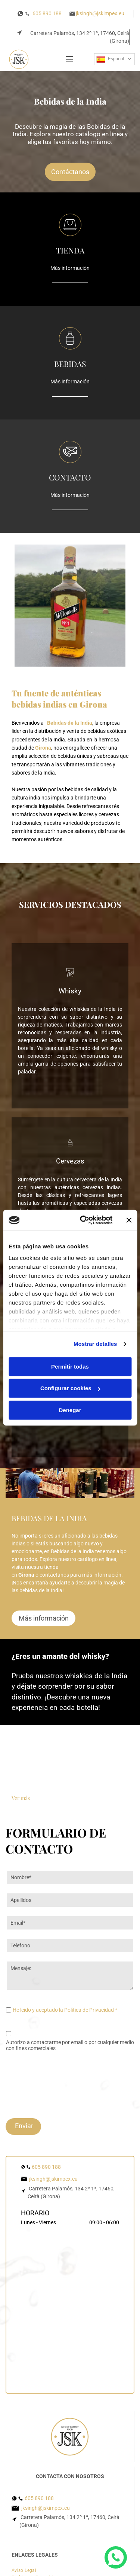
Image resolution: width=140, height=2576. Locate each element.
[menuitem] (27, 2512)
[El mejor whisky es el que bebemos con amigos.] (41, 1765)
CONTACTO (70, 477)
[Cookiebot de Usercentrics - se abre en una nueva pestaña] (83, 1191)
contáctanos (54, 1575)
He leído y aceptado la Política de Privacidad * (65, 2010)
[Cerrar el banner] (128, 1190)
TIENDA (70, 250)
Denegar (70, 1380)
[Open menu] (69, 59)
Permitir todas (70, 1337)
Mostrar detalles (95, 1314)
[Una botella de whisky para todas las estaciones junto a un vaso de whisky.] (99, 1765)
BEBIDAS (70, 363)
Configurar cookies (70, 1359)
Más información (70, 268)
